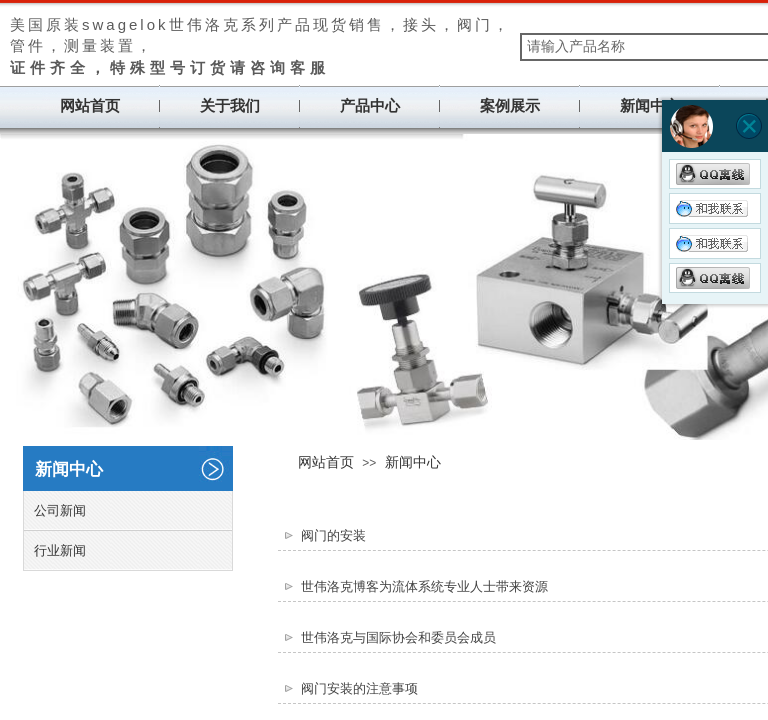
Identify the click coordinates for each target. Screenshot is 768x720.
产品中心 (370, 106)
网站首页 (90, 106)
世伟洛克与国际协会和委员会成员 (398, 637)
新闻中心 (650, 106)
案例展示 (510, 106)
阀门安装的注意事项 (359, 688)
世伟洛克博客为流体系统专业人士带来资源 (424, 586)
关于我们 (230, 106)
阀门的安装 (333, 535)
